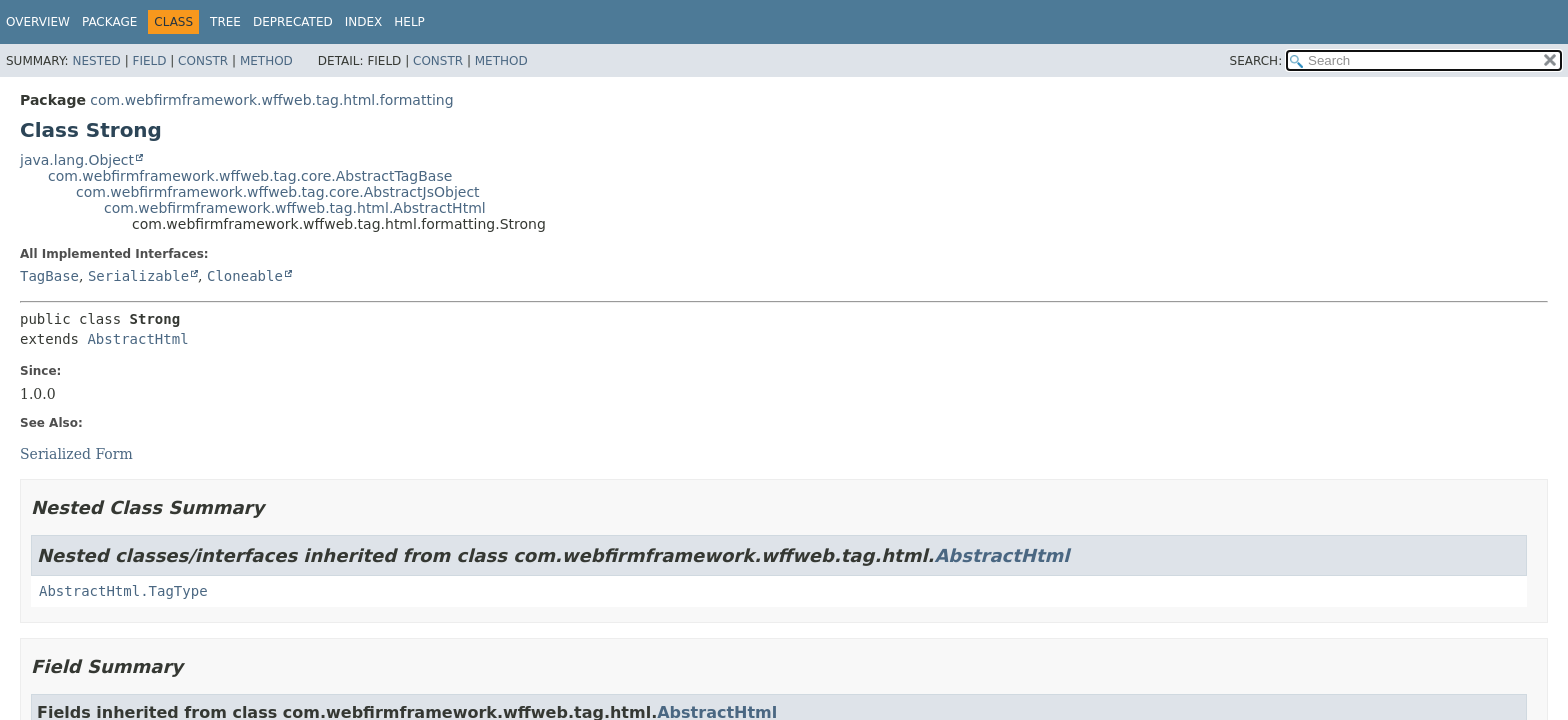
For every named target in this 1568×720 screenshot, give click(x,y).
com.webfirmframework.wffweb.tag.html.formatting (271, 100)
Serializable (138, 276)
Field (149, 61)
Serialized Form (76, 454)
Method (266, 61)
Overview (38, 22)
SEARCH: (1256, 61)
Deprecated (293, 22)
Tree (225, 22)
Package (109, 22)
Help (409, 22)
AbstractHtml (137, 339)
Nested (96, 61)
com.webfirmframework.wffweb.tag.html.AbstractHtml (295, 208)
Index (364, 22)
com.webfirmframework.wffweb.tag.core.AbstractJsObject (278, 192)
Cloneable (245, 276)
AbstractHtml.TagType (123, 591)
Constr (203, 61)
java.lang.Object (77, 160)
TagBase (49, 276)
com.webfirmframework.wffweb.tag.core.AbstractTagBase (250, 176)
